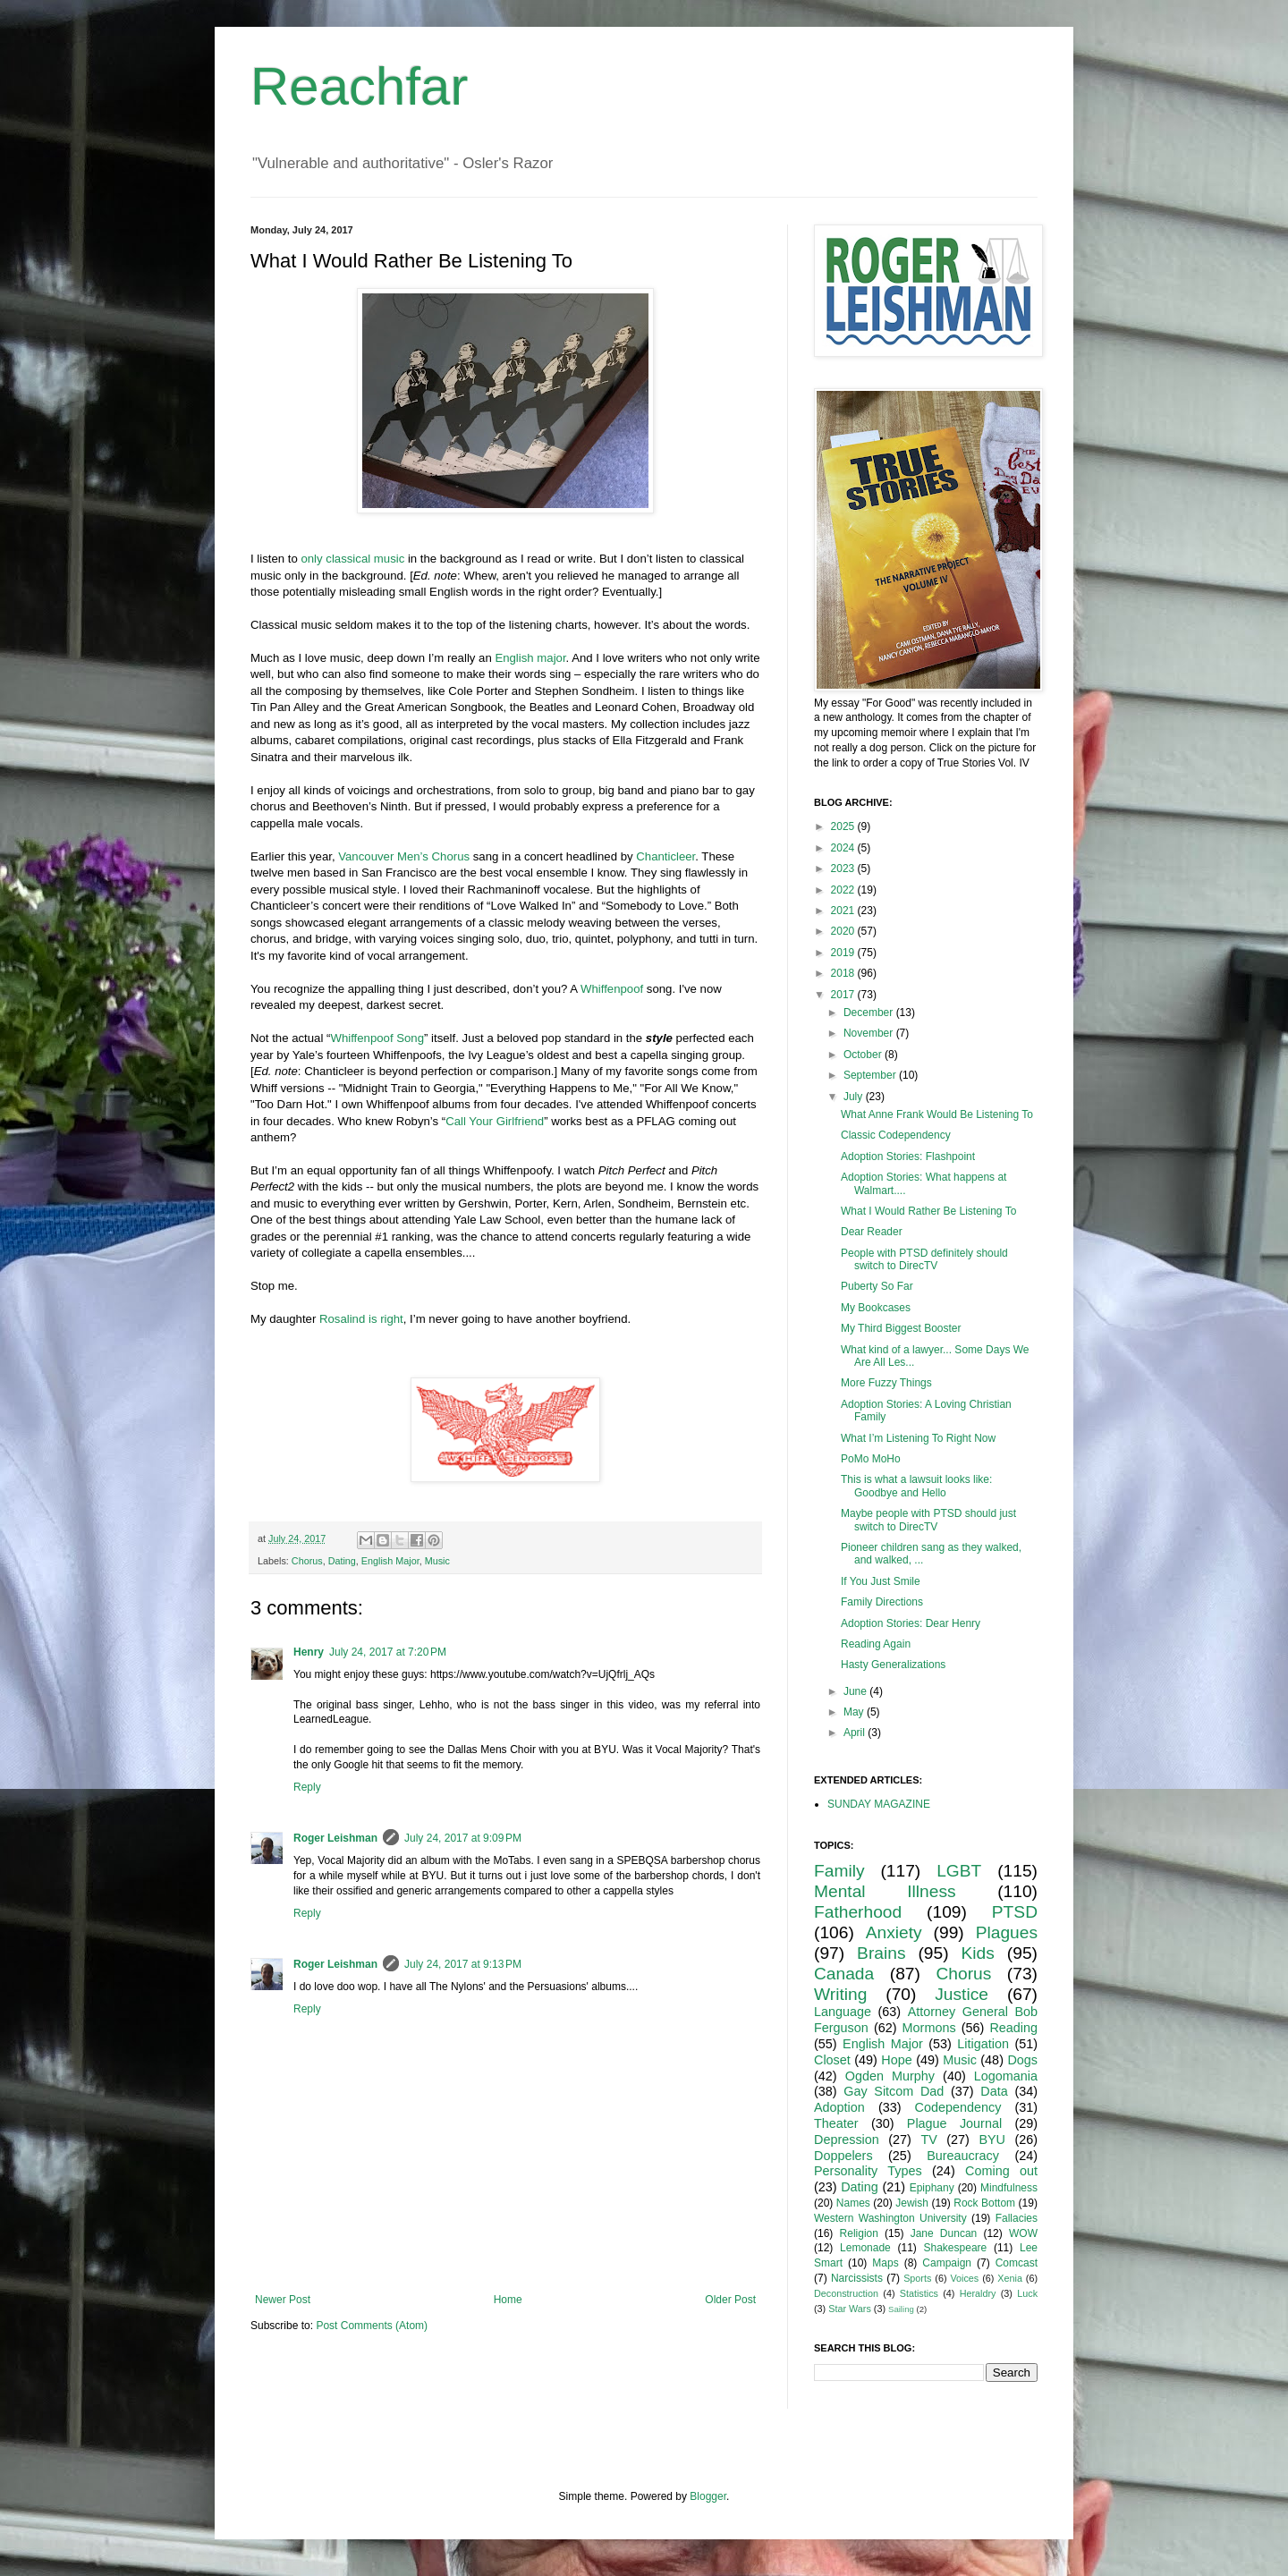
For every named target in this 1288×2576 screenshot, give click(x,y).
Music (437, 1560)
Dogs (1022, 2060)
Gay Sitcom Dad (893, 2091)
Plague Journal (954, 2123)
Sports (917, 2278)
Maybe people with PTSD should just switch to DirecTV (928, 1519)
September (871, 1075)
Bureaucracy (963, 2155)
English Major (390, 1560)
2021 (844, 910)
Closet (832, 2060)
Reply (307, 1787)
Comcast (1017, 2263)
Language (842, 2011)
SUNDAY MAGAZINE (878, 1804)
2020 (844, 931)
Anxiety (894, 1932)
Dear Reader (871, 1231)
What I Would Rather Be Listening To (928, 1211)
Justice (961, 1994)
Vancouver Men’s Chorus (404, 856)
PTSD (1015, 1911)
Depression (846, 2139)
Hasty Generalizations (893, 1664)
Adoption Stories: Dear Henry (910, 1623)
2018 (844, 973)
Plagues (1007, 1932)
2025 (844, 826)
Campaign (946, 2263)
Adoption (839, 2107)
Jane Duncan (944, 2233)
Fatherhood (858, 1911)
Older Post (730, 2299)
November (869, 1033)
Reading (1013, 2028)
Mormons (929, 2028)
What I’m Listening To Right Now (918, 1438)
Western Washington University (890, 2218)
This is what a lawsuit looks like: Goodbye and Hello (916, 1485)
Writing (840, 1994)
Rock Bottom (984, 2203)
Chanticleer (665, 856)
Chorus (307, 1560)
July (854, 1096)
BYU (992, 2139)
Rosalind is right (361, 1319)
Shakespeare (955, 2247)
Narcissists (857, 2278)
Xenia (1009, 2278)
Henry (308, 1652)
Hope (896, 2060)
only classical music (352, 558)
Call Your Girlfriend (494, 1121)
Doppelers (843, 2155)
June (856, 1691)
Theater (836, 2123)
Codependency (958, 2107)
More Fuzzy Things (886, 1383)
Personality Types (868, 2171)
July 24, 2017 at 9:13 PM (462, 1964)
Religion (859, 2233)
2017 (844, 994)
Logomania (1006, 2076)
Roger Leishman (335, 1838)
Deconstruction (846, 2293)
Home (508, 2299)
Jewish (911, 2203)
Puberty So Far (877, 1286)
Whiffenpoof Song (377, 1038)
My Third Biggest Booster (901, 1328)
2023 (844, 868)
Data (993, 2091)
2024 (844, 848)
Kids (978, 1953)
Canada (844, 1973)
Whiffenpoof (611, 989)
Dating (342, 1560)
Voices (964, 2278)
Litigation (983, 2044)
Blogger (708, 2496)
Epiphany (932, 2188)
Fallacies (1017, 2218)
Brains (881, 1953)
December (869, 1012)
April (855, 1732)
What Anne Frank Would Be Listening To (937, 1114)
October (864, 1054)
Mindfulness (1009, 2188)
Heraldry (978, 2293)
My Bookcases (876, 1307)
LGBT (958, 1870)
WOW (1023, 2233)
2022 (844, 890)
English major (530, 658)
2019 (844, 952)
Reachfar (359, 86)
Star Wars (849, 2308)
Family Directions (882, 1602)
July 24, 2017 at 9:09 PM (462, 1838)
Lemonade (865, 2247)
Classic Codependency (896, 1135)
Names (853, 2203)
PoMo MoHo (871, 1459)
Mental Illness (885, 1891)
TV (928, 2139)
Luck (1027, 2293)
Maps (885, 2263)
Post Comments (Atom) (372, 2325)
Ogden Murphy (890, 2076)
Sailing (901, 2309)
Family (839, 1870)
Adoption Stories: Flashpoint (908, 1156)
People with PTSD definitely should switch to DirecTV (924, 1259)
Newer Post (282, 2299)
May (855, 1712)
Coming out (1001, 2171)
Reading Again (876, 1644)
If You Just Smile (880, 1581)
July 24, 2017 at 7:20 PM (387, 1652)
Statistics (919, 2293)
